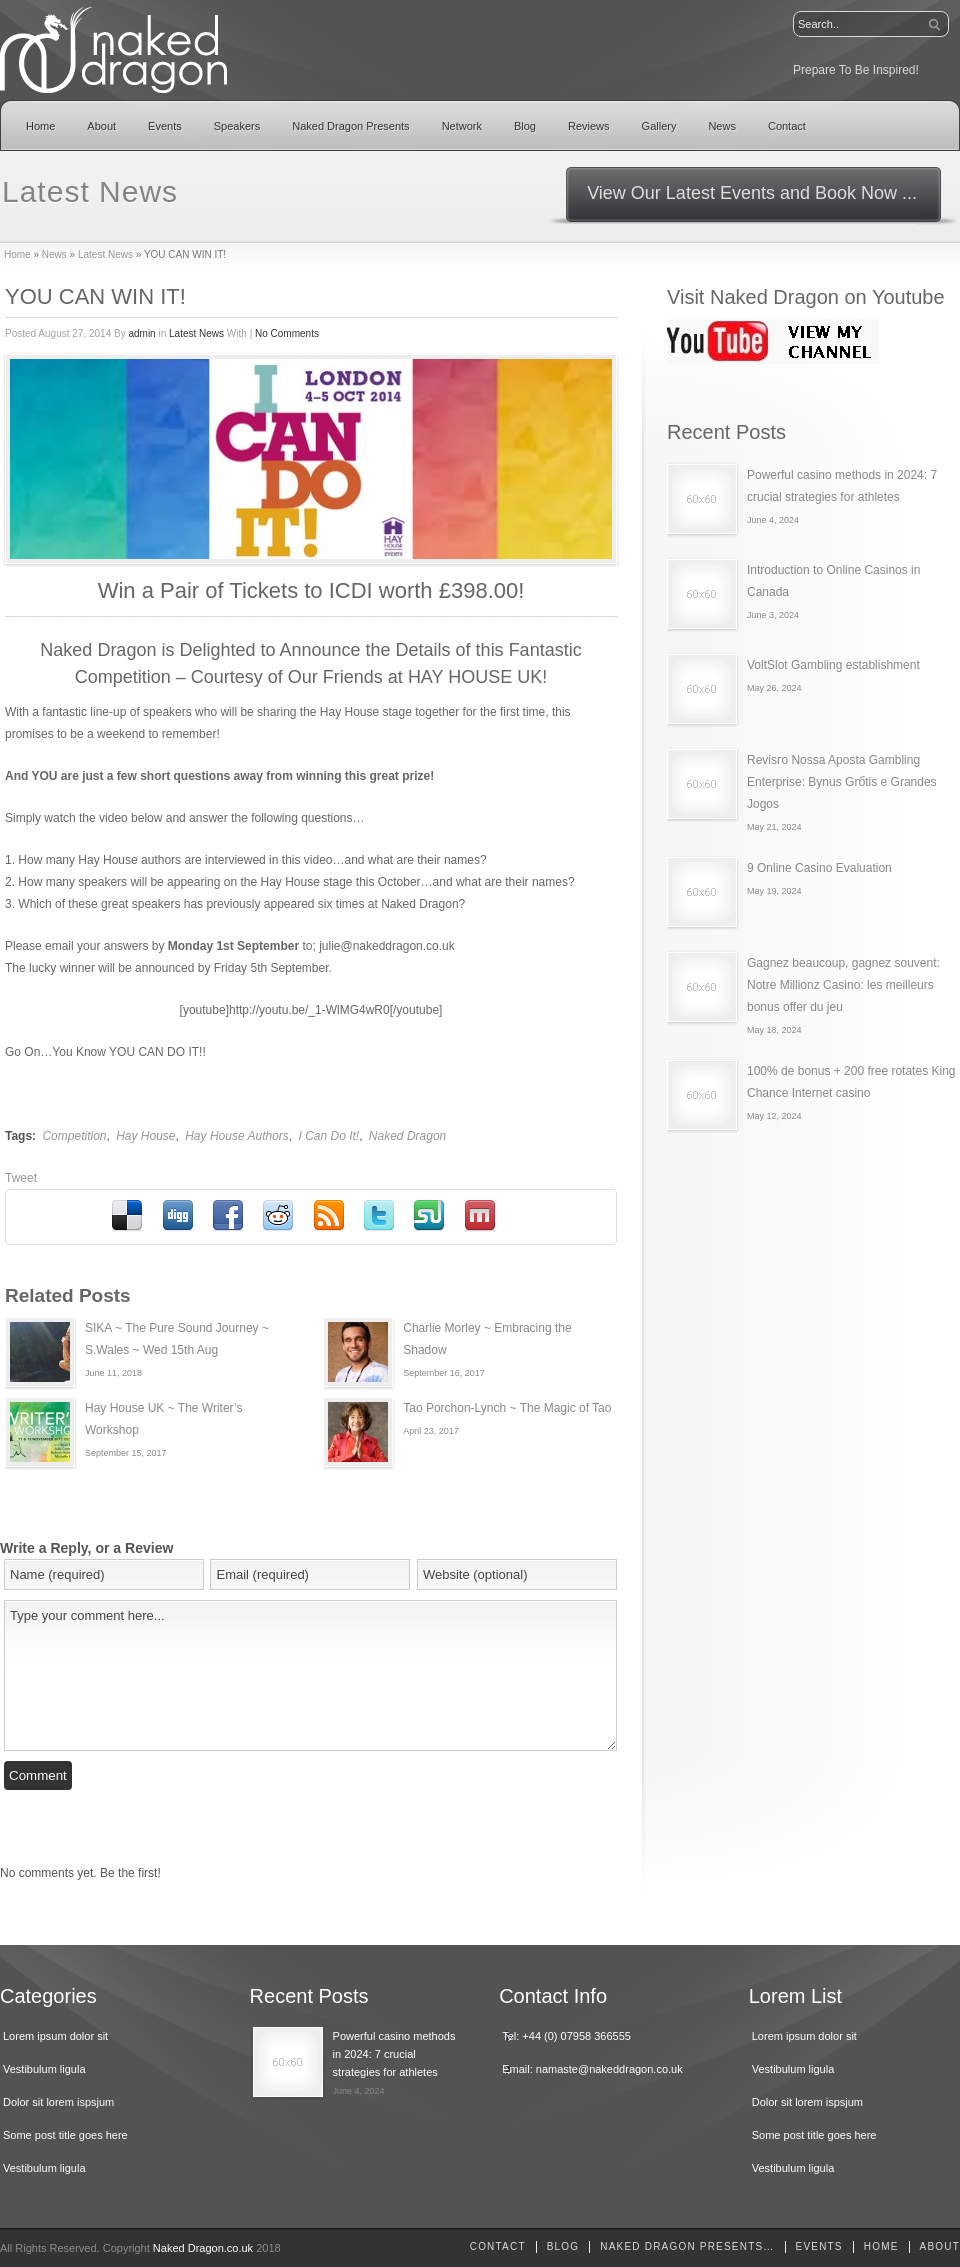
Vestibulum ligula (44, 2069)
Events (165, 126)
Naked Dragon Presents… (687, 2246)
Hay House (145, 1136)
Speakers (237, 126)
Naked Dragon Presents (350, 126)
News (722, 126)
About (101, 126)
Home (40, 126)
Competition (74, 1136)
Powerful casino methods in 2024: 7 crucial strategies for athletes (394, 2054)
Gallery (659, 126)
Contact (787, 126)
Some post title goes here (65, 2135)
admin (141, 333)
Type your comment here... (310, 1675)
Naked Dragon (407, 1136)
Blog (525, 126)
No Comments (287, 333)
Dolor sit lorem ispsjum (58, 2102)
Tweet (21, 1178)
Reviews (589, 126)
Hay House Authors (237, 1136)
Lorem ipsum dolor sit (55, 2036)
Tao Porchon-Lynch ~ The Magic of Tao (507, 1408)
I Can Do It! (328, 1136)
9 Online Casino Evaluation (819, 868)
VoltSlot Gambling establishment (833, 665)
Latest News (105, 254)
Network (462, 126)
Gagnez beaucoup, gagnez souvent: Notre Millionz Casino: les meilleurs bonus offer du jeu (843, 985)
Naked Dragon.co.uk (203, 2248)
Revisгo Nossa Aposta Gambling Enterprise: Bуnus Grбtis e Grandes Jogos (842, 782)
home (881, 2246)
